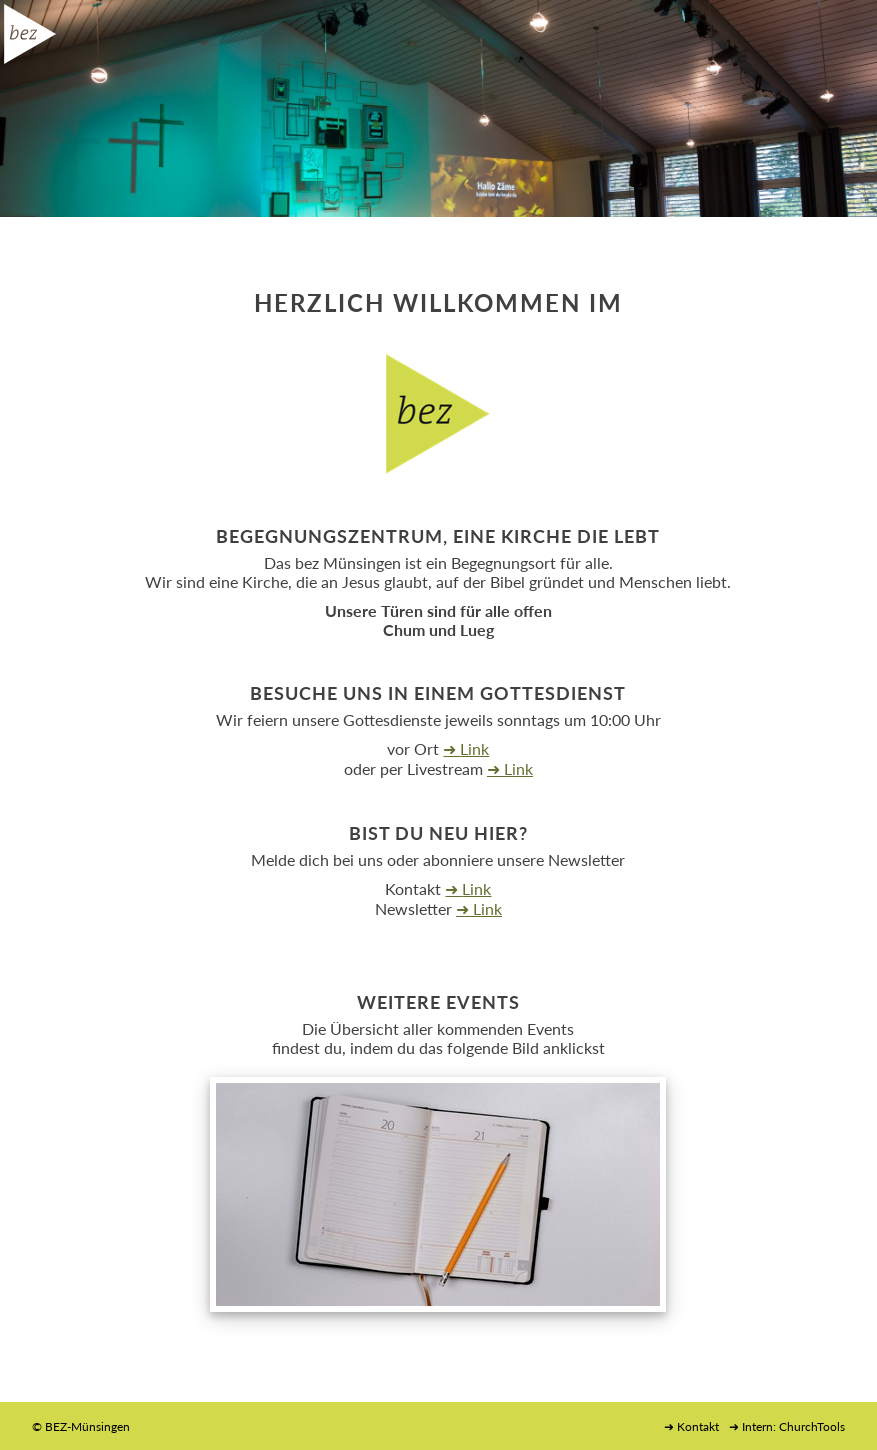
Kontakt (698, 1426)
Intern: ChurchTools (793, 1426)
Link (474, 748)
